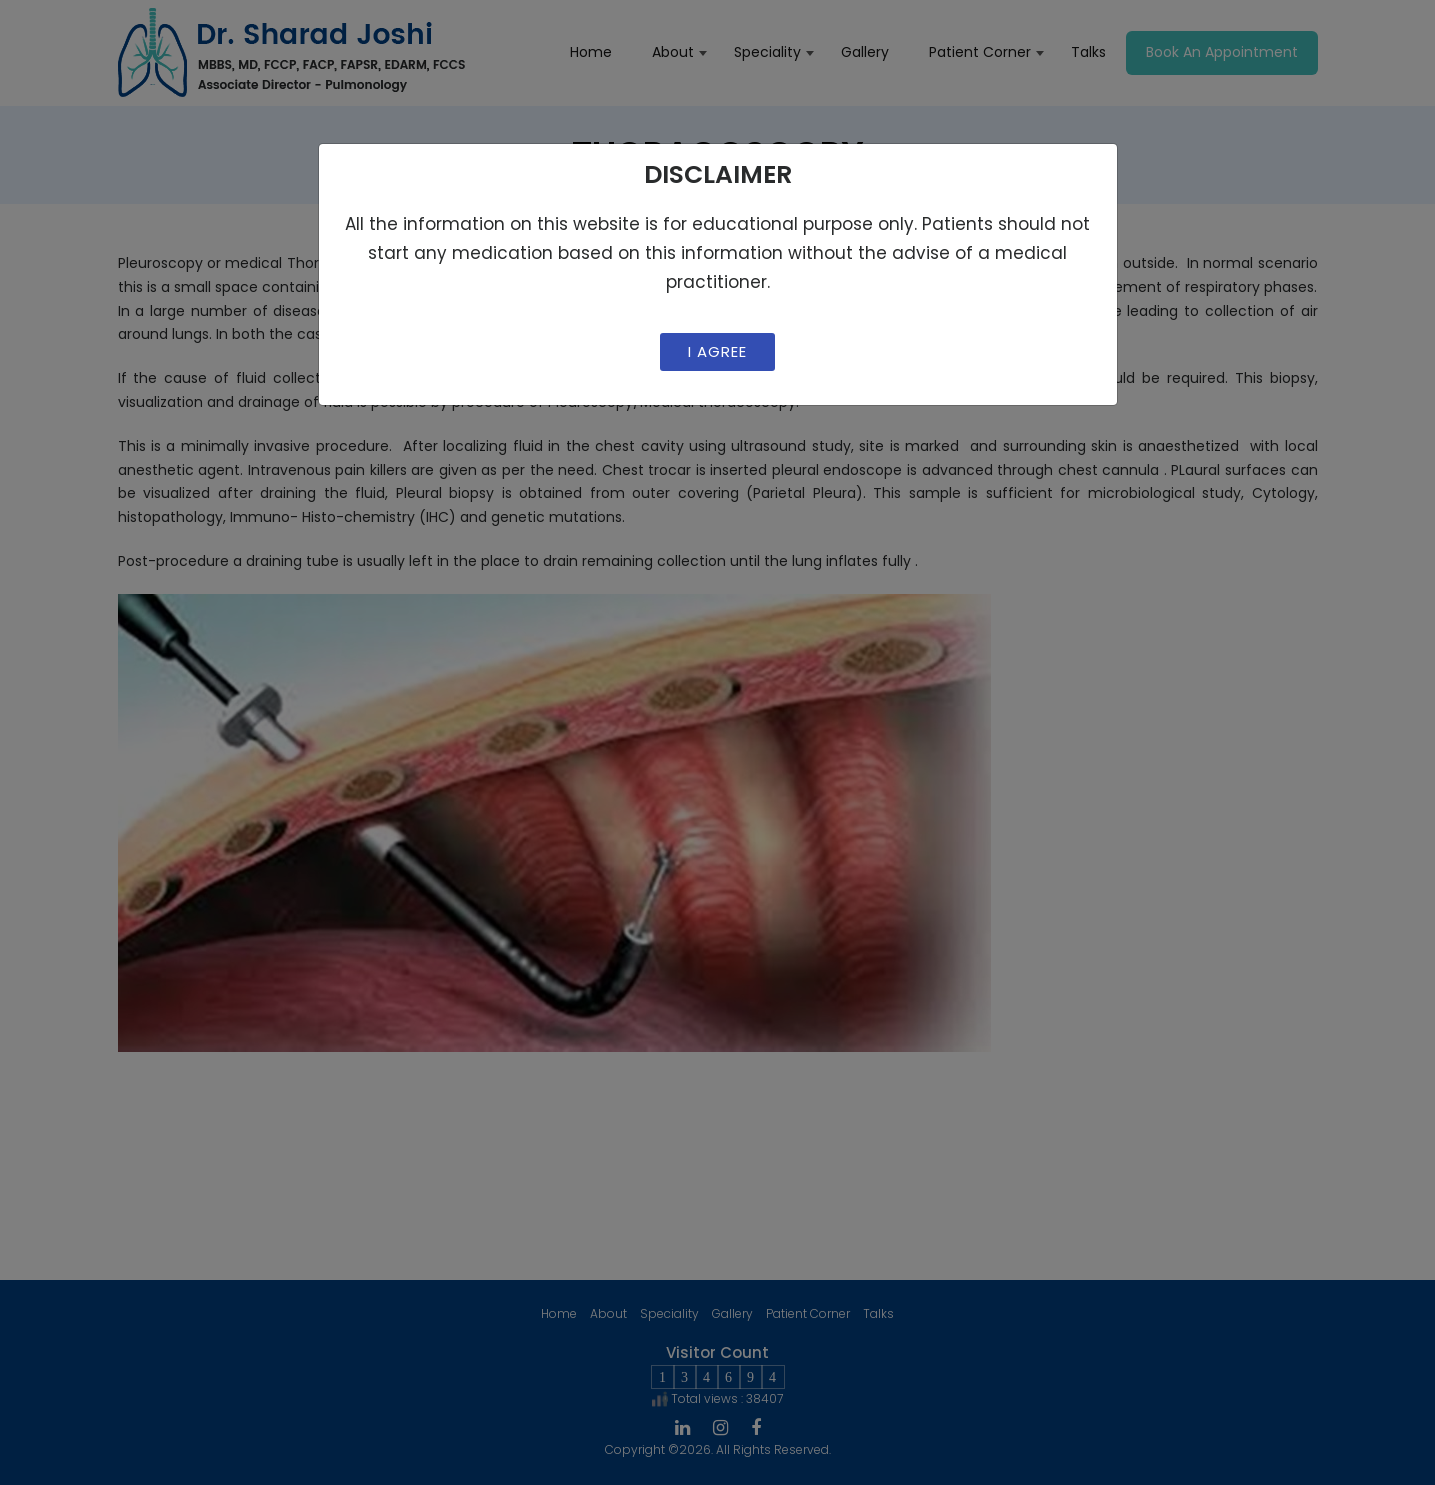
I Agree (717, 351)
